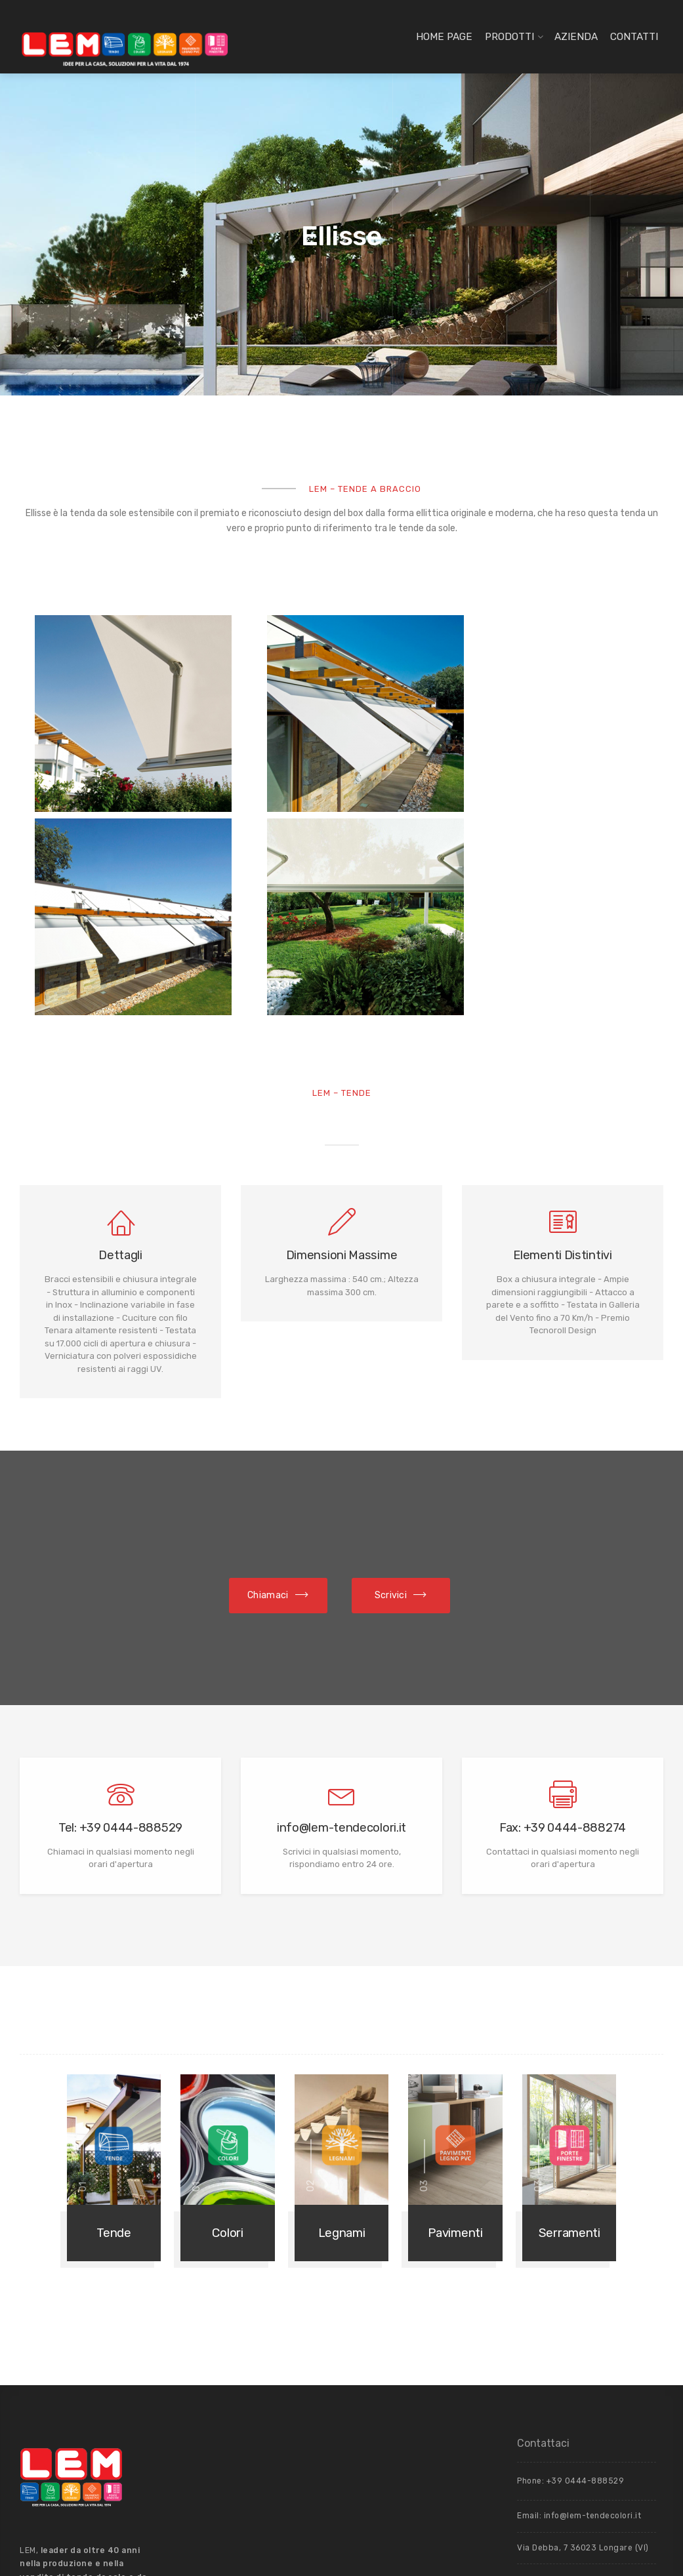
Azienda (576, 37)
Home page (444, 37)
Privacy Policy (601, 2334)
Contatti (634, 37)
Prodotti (509, 37)
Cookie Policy (545, 2334)
